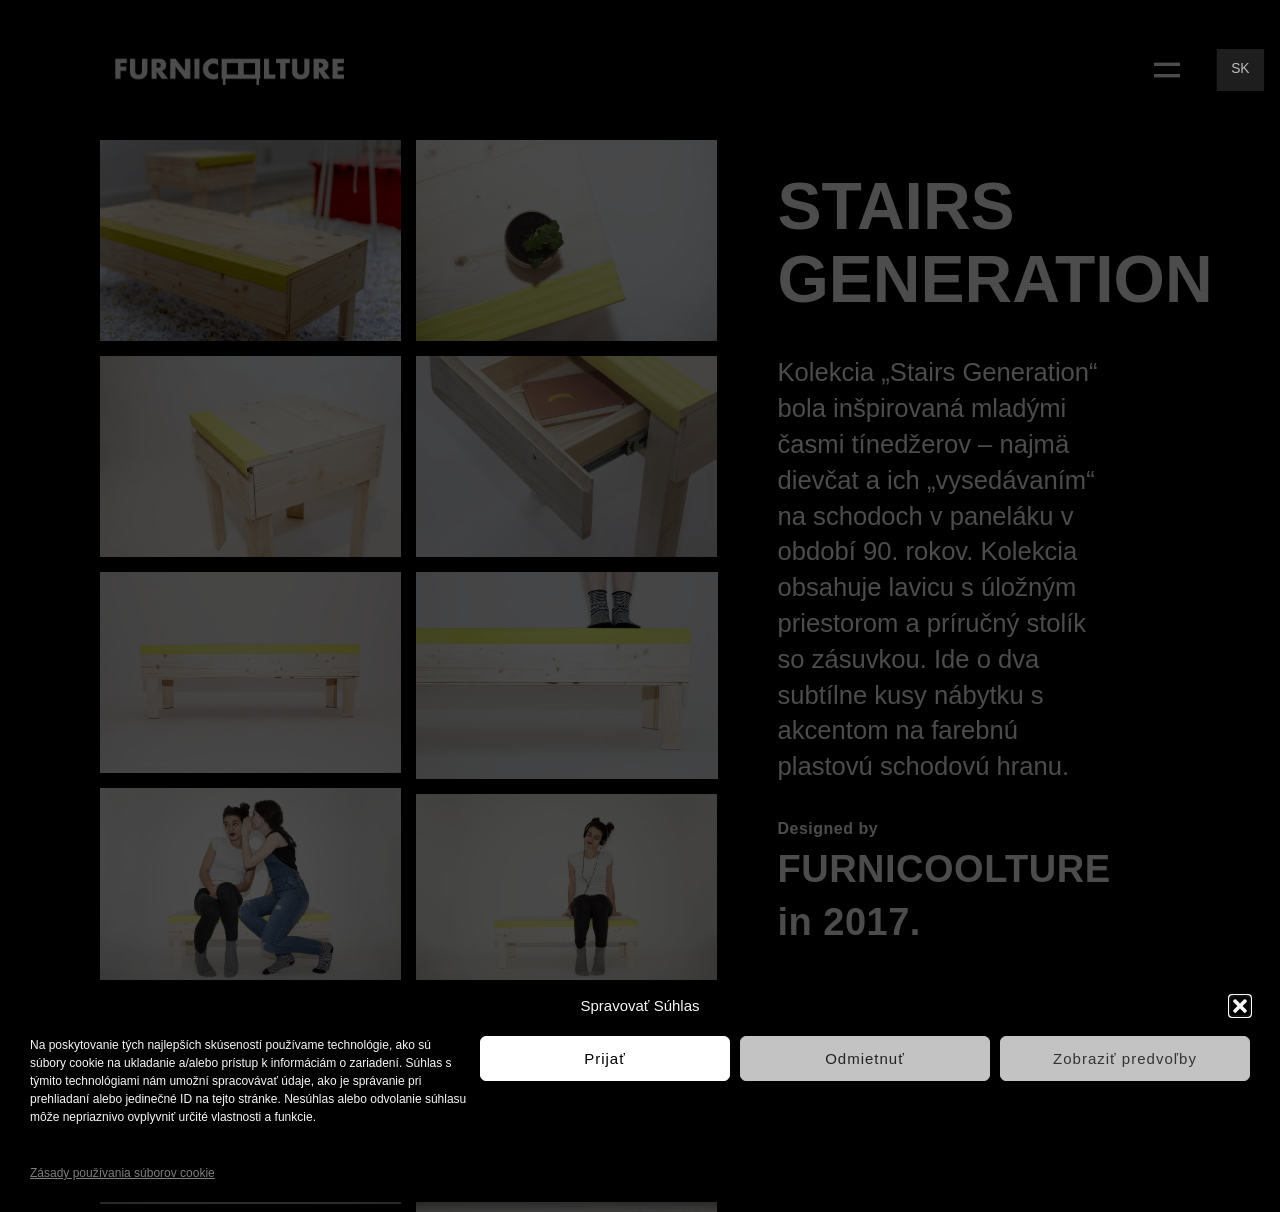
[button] (1240, 1006)
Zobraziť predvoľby (1125, 1058)
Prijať (605, 1058)
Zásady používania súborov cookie (122, 1173)
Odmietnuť (865, 1058)
